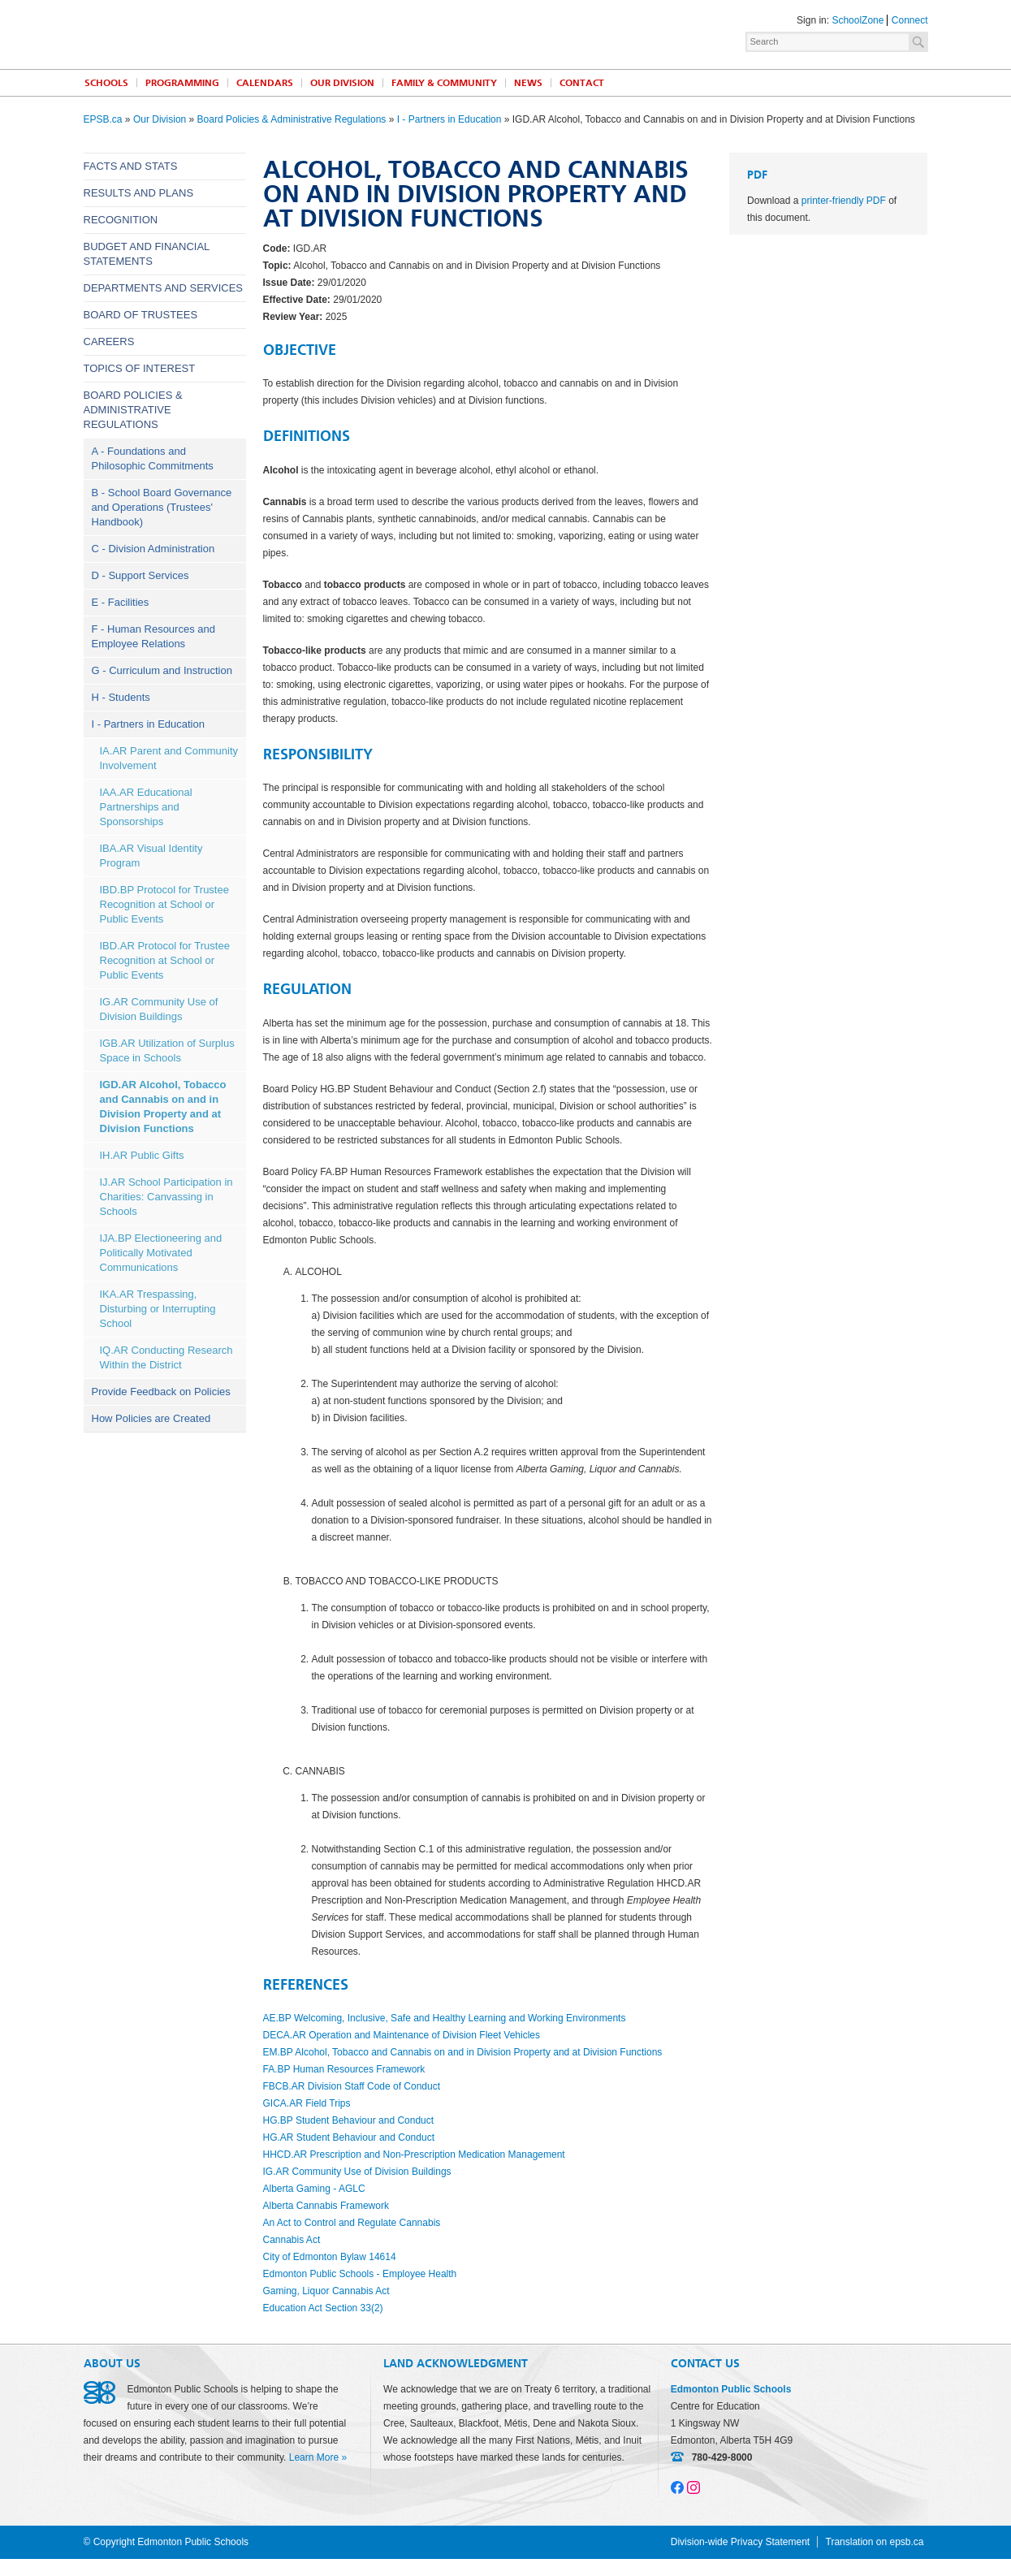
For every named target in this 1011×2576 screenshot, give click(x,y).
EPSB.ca (103, 119)
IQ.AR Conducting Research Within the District (166, 1357)
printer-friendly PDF (843, 200)
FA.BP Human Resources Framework (344, 2069)
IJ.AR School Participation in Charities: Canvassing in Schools (166, 1196)
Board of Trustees (141, 315)
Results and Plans (139, 193)
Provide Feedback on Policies (161, 1391)
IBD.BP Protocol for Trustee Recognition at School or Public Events (164, 904)
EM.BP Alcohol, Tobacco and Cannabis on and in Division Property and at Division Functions (463, 2052)
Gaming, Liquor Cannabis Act (326, 2291)
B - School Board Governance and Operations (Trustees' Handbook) (162, 507)
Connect (910, 20)
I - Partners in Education (449, 119)
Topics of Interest (140, 368)
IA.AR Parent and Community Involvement (169, 758)
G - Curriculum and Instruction (162, 670)
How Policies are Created (151, 1418)
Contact (582, 83)
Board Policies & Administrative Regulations (292, 119)
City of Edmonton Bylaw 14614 (329, 2257)
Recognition (121, 220)
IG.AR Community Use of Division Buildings (159, 1009)
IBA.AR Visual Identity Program (151, 855)
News (528, 83)
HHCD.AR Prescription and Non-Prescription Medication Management (414, 2154)
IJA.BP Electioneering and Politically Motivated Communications (161, 1252)
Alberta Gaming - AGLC (314, 2188)
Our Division (342, 83)
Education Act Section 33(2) (323, 2308)
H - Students (121, 697)
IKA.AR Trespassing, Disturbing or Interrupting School (158, 1308)
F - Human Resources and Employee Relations (153, 636)
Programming (182, 83)
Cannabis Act (292, 2239)
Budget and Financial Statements (147, 253)
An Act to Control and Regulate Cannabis (352, 2222)
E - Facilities (120, 602)
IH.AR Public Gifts (142, 1155)
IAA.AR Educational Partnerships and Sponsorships (146, 807)
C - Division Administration (153, 548)
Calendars (264, 83)
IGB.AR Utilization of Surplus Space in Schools (167, 1050)
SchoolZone (858, 20)
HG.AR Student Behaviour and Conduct (348, 2137)
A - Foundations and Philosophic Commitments (153, 458)
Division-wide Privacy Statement (740, 2542)
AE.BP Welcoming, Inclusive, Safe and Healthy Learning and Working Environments (444, 2018)
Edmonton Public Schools (226, 33)
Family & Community (444, 83)
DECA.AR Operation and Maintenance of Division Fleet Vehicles (402, 2035)
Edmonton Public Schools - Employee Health (360, 2274)
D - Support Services (140, 575)
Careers (109, 341)
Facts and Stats (131, 166)
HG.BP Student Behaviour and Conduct (348, 2120)
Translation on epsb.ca (875, 2542)
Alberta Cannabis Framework (326, 2205)
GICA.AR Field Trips (307, 2103)
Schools (106, 83)
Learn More (314, 2457)
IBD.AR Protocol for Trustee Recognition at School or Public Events (165, 960)
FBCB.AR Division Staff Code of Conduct (352, 2086)
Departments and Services (164, 288)
